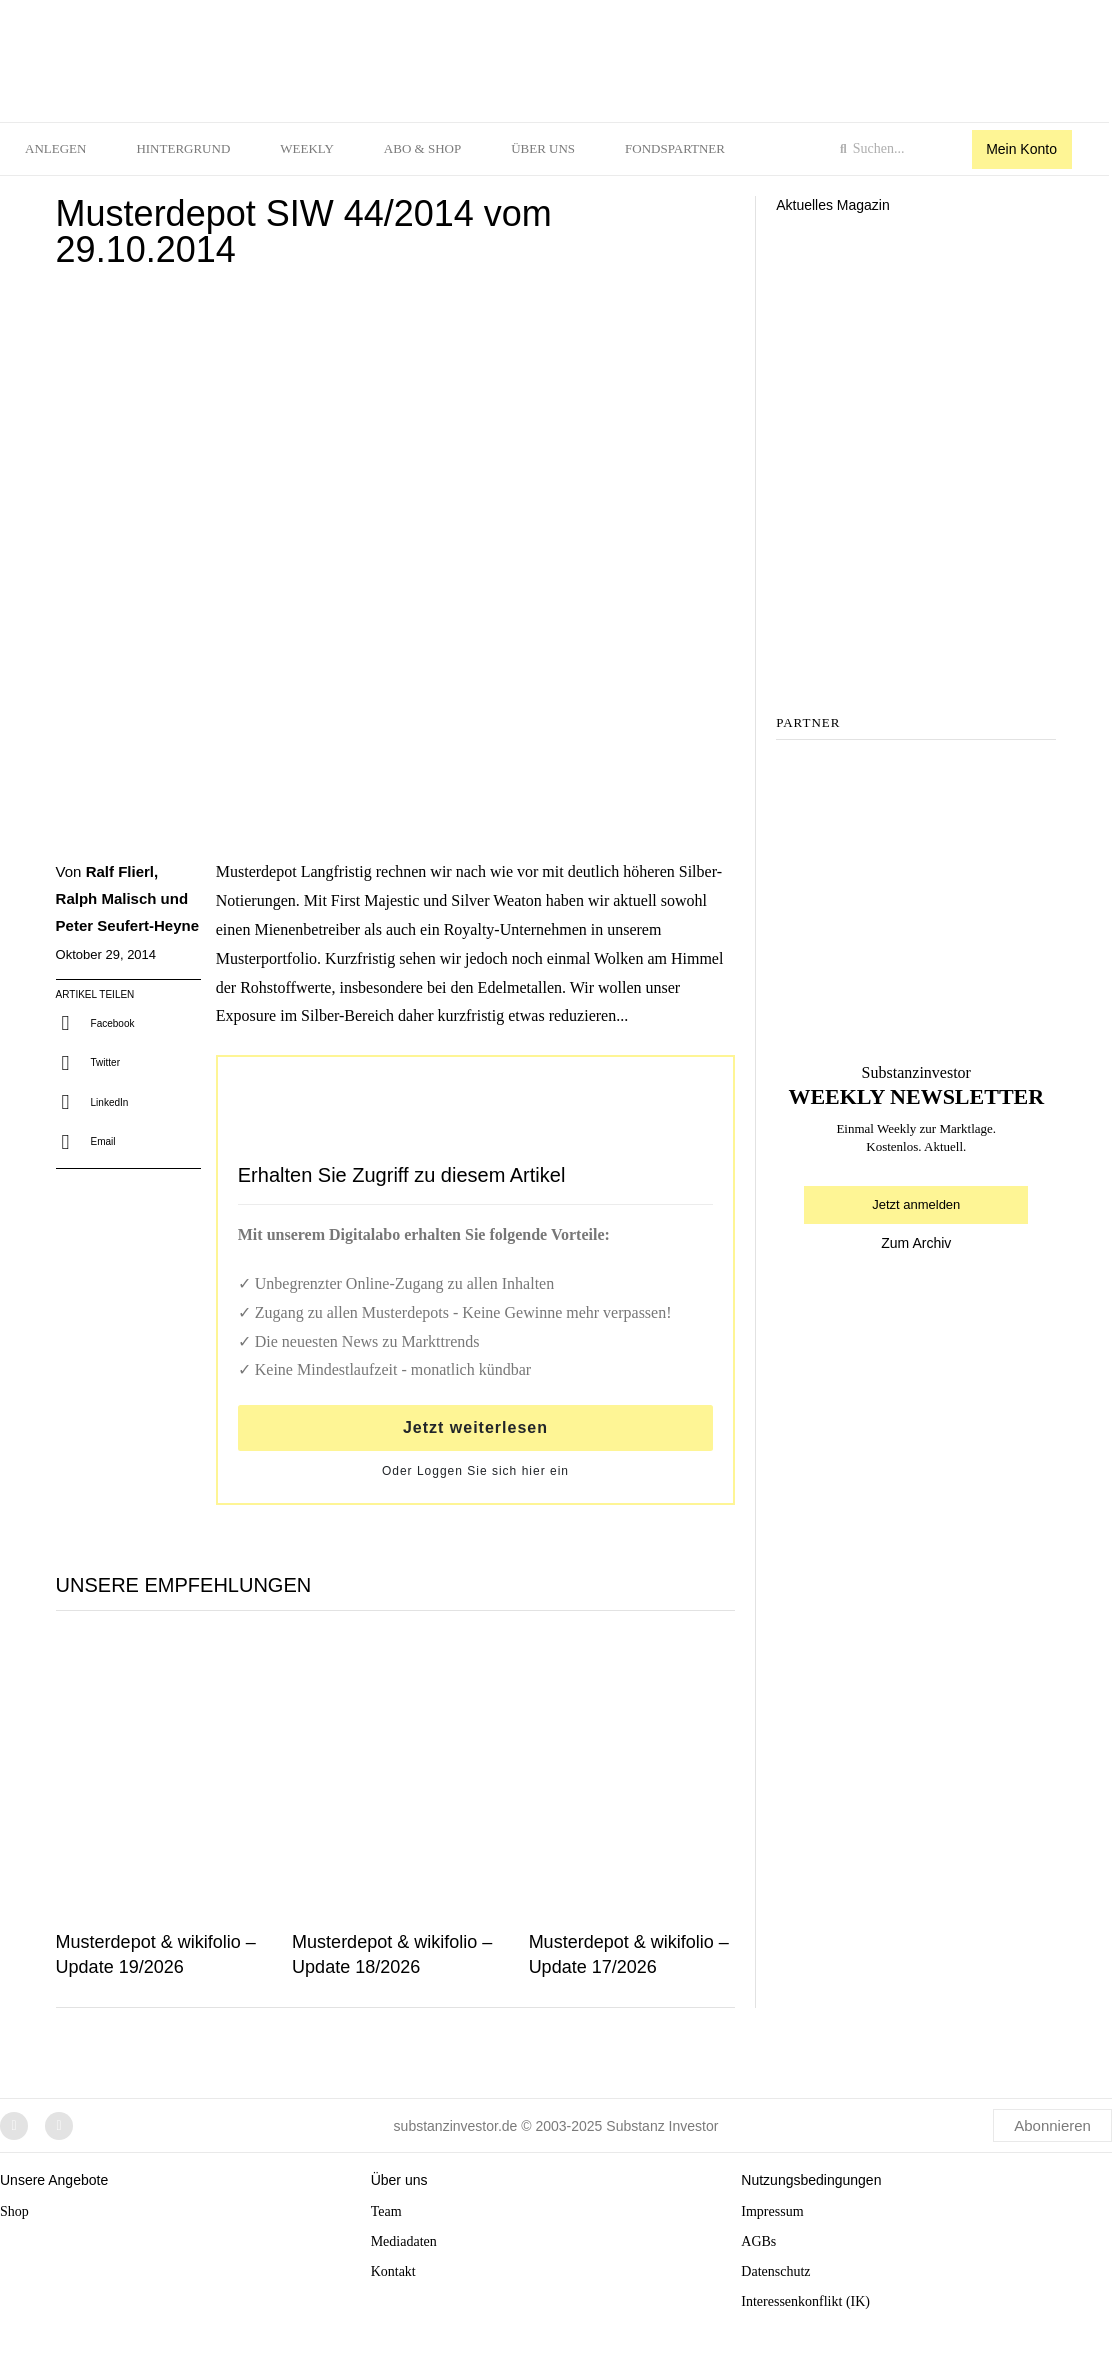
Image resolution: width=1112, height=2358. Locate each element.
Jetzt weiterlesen (475, 1427)
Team (386, 2211)
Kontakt (393, 2271)
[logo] (273, 56)
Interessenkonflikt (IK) (805, 2301)
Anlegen (55, 148)
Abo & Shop (422, 148)
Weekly (307, 148)
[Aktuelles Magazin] (916, 309)
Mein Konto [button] (1021, 149)
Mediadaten (404, 2241)
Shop (14, 2211)
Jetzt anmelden (916, 1204)
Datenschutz (775, 2271)
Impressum (772, 2211)
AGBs (758, 2241)
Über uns (543, 148)
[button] (97, 1024)
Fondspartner (675, 148)
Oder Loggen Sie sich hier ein (475, 1471)
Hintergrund (183, 148)
